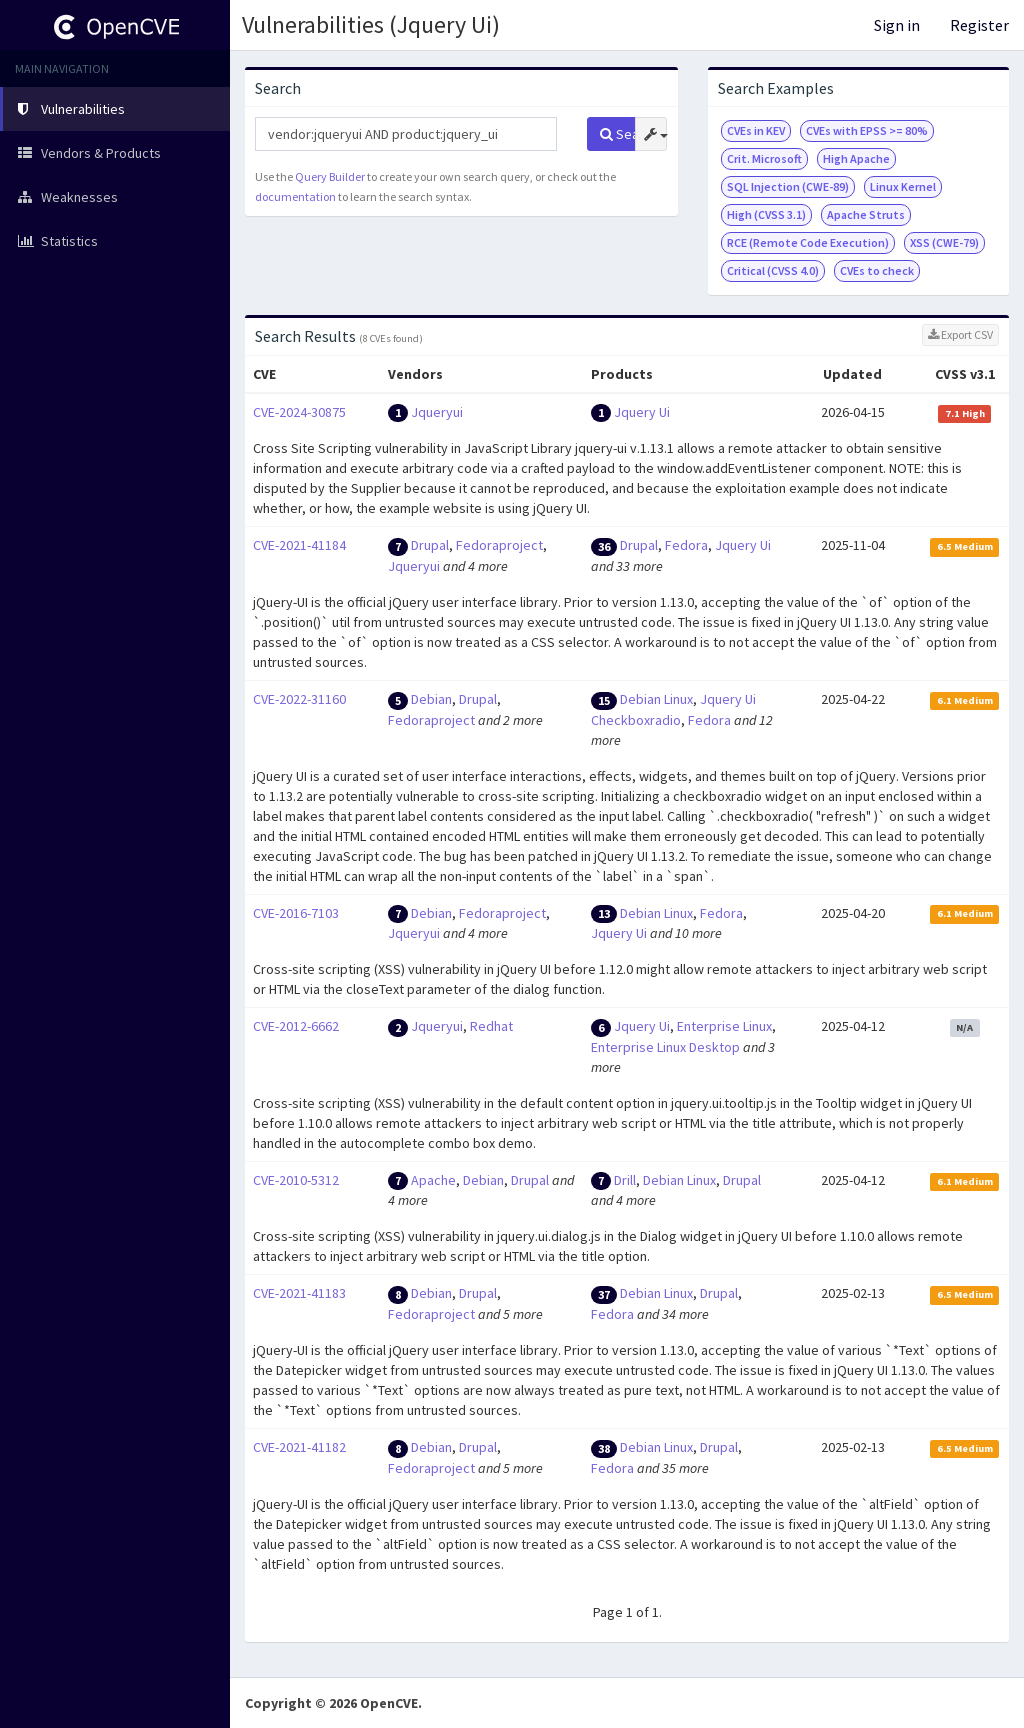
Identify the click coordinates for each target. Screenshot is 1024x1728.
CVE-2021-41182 (299, 1447)
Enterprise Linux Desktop (665, 1047)
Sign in (897, 25)
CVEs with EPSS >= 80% (867, 130)
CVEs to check (877, 270)
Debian (431, 699)
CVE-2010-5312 (296, 1180)
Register (979, 25)
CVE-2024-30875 (299, 412)
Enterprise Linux (724, 1026)
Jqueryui (437, 412)
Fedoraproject (499, 545)
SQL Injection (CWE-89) (788, 186)
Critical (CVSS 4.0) (773, 270)
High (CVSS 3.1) (766, 214)
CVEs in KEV (756, 130)
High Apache (856, 158)
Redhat (491, 1026)
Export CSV (960, 334)
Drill (625, 1180)
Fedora (686, 545)
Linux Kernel (903, 186)
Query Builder (330, 176)
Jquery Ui (642, 412)
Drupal (430, 545)
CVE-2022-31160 (299, 699)
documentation (295, 196)
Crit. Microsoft (764, 158)
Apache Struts (866, 214)
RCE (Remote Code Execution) (808, 242)
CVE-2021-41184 (299, 545)
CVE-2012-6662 (296, 1026)
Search (617, 134)
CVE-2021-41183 (299, 1293)
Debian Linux (656, 699)
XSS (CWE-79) (944, 242)
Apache (433, 1180)
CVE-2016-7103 (296, 913)
